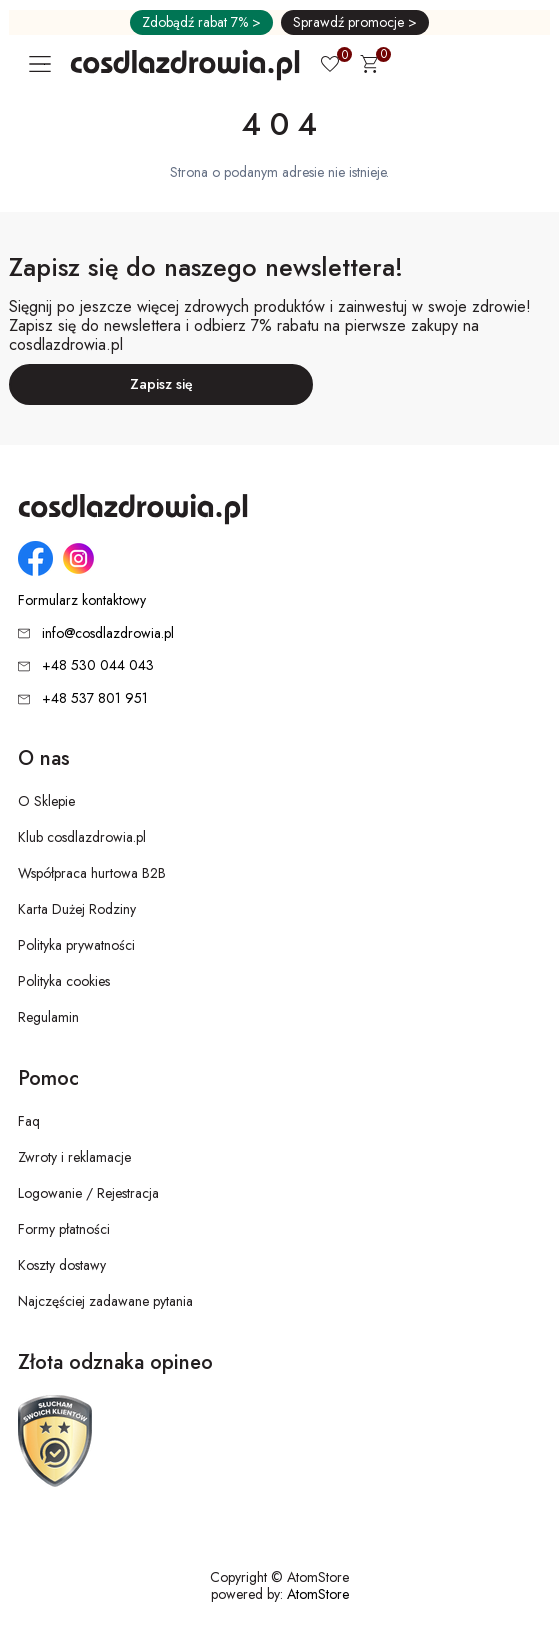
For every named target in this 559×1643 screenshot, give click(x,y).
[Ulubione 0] (330, 66)
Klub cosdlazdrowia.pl (82, 837)
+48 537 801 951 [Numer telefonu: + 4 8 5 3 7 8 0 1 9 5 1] (95, 698)
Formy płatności (64, 1229)
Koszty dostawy (62, 1265)
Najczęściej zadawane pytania (105, 1301)
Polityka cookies (64, 981)
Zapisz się (161, 384)
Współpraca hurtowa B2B (92, 873)
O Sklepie (46, 801)
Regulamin (48, 1017)
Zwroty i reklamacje (74, 1157)
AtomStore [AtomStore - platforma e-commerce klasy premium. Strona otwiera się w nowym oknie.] (318, 1594)
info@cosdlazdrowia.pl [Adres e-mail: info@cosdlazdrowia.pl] (108, 633)
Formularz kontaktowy (82, 600)
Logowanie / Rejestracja (88, 1193)
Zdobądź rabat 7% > (201, 22)
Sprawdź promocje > (355, 22)
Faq (29, 1121)
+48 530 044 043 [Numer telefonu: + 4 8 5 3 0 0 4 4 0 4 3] (98, 665)
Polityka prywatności (76, 945)
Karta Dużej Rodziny (77, 909)
